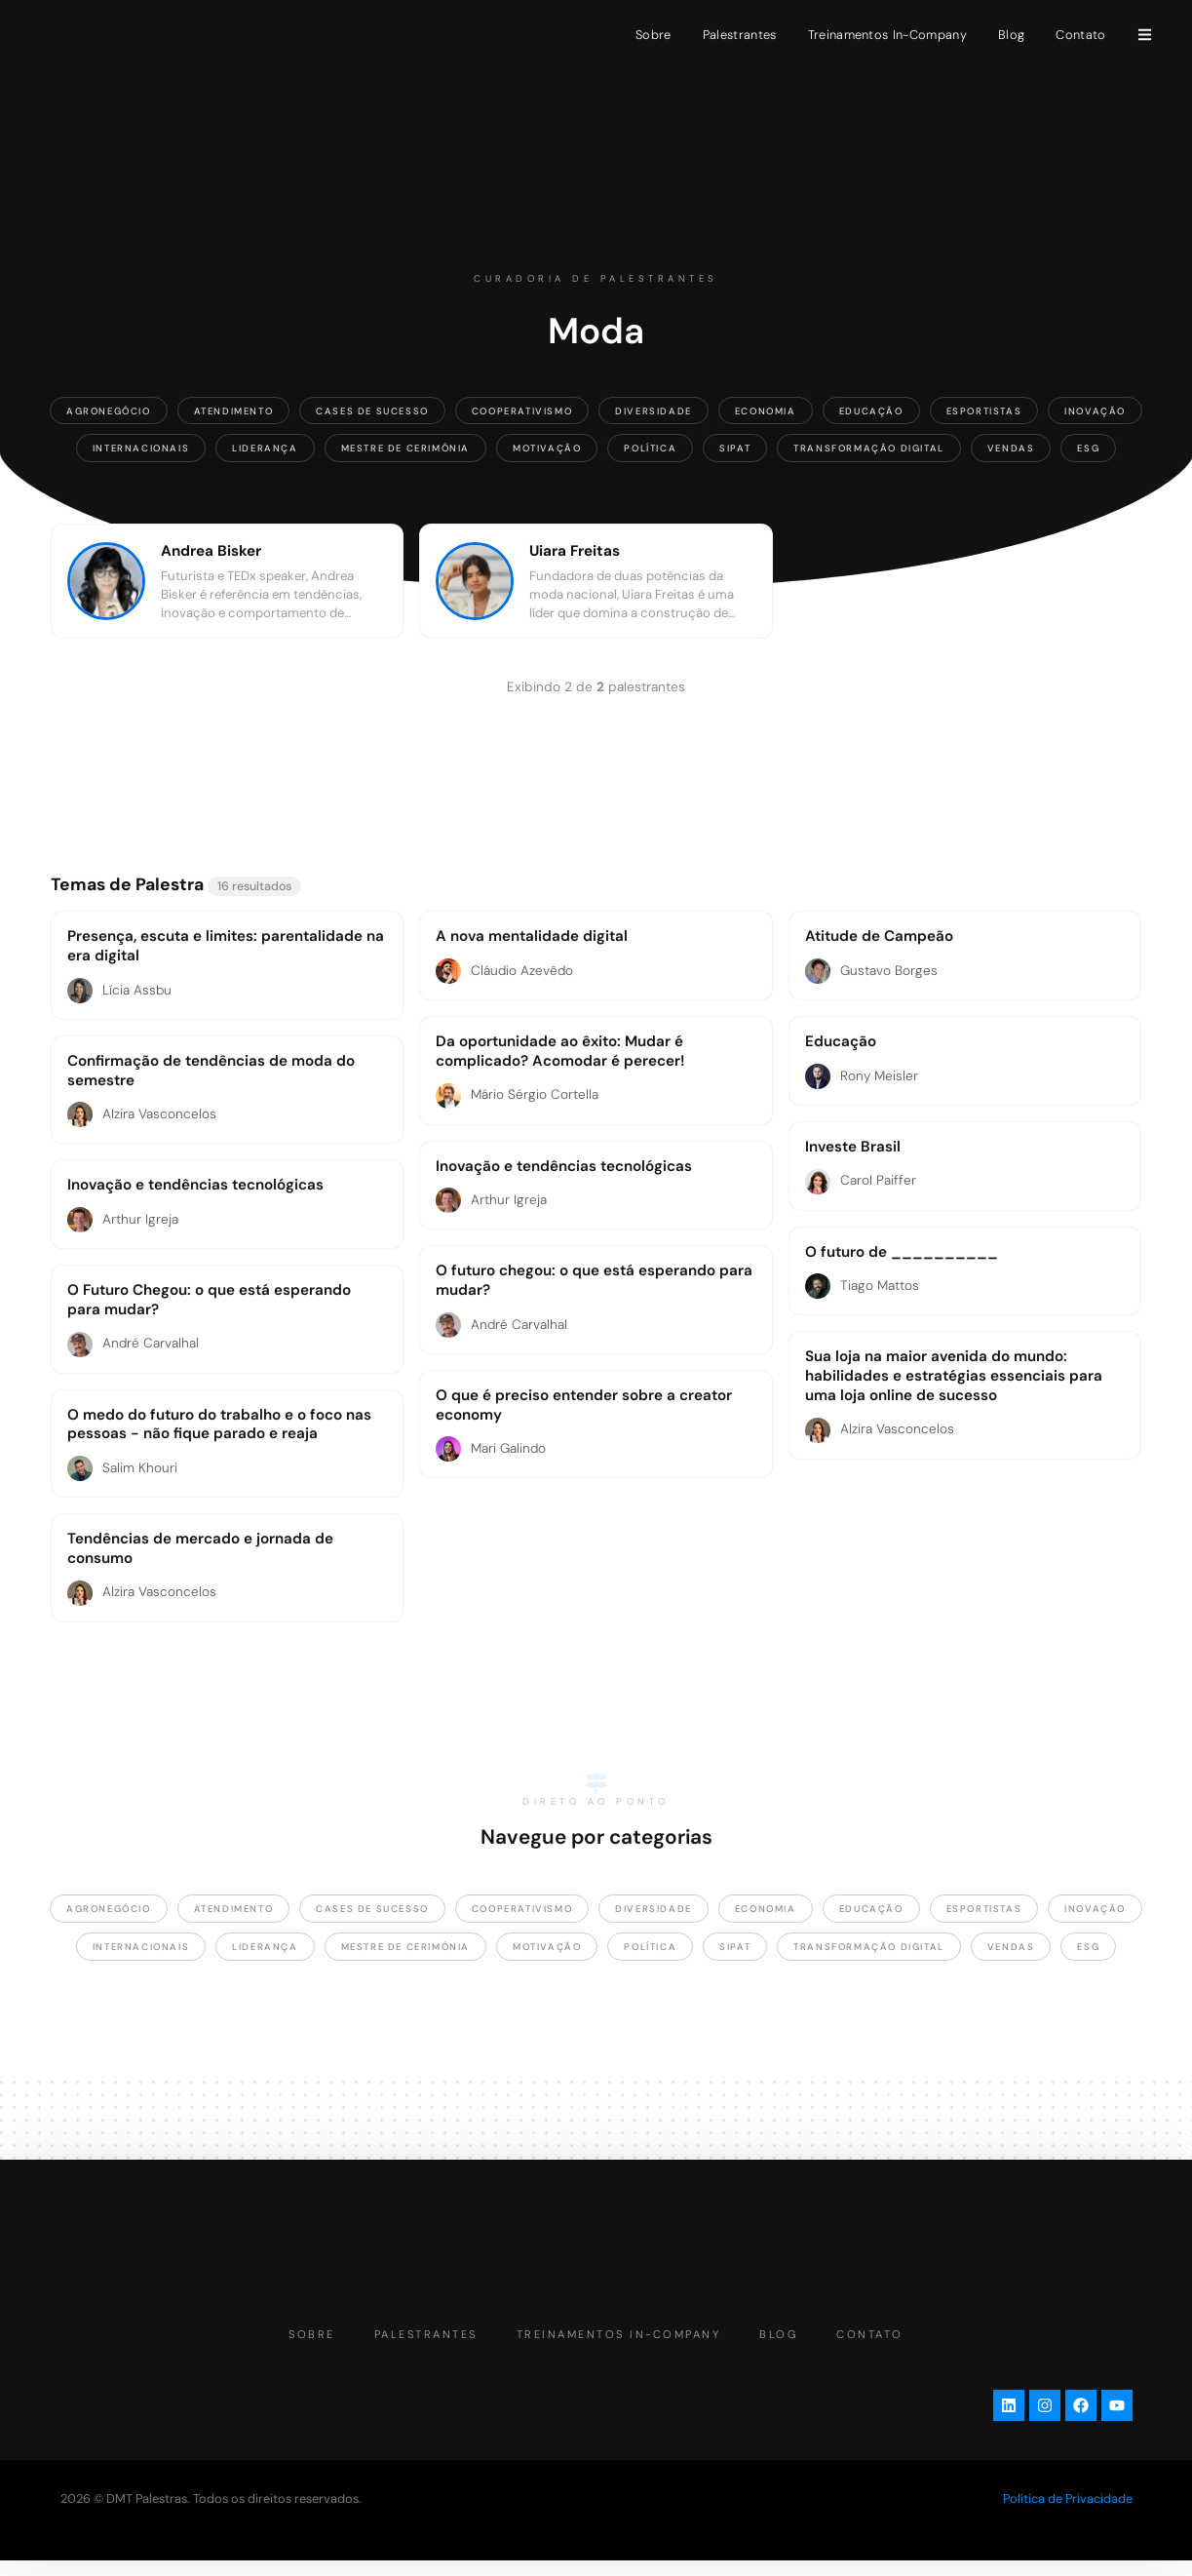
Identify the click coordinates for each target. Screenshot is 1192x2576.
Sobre (653, 34)
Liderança (264, 448)
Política (650, 448)
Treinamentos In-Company (887, 34)
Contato (1080, 34)
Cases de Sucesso (372, 411)
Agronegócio (108, 411)
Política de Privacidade (1068, 2513)
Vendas (1011, 448)
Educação (871, 411)
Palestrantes (740, 34)
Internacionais (141, 448)
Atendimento (234, 411)
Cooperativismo (522, 411)
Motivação (547, 448)
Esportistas (984, 411)
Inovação (1095, 411)
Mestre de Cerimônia (405, 448)
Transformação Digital (868, 448)
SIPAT (734, 448)
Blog (1011, 34)
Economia (765, 411)
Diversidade (653, 411)
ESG (1088, 448)
